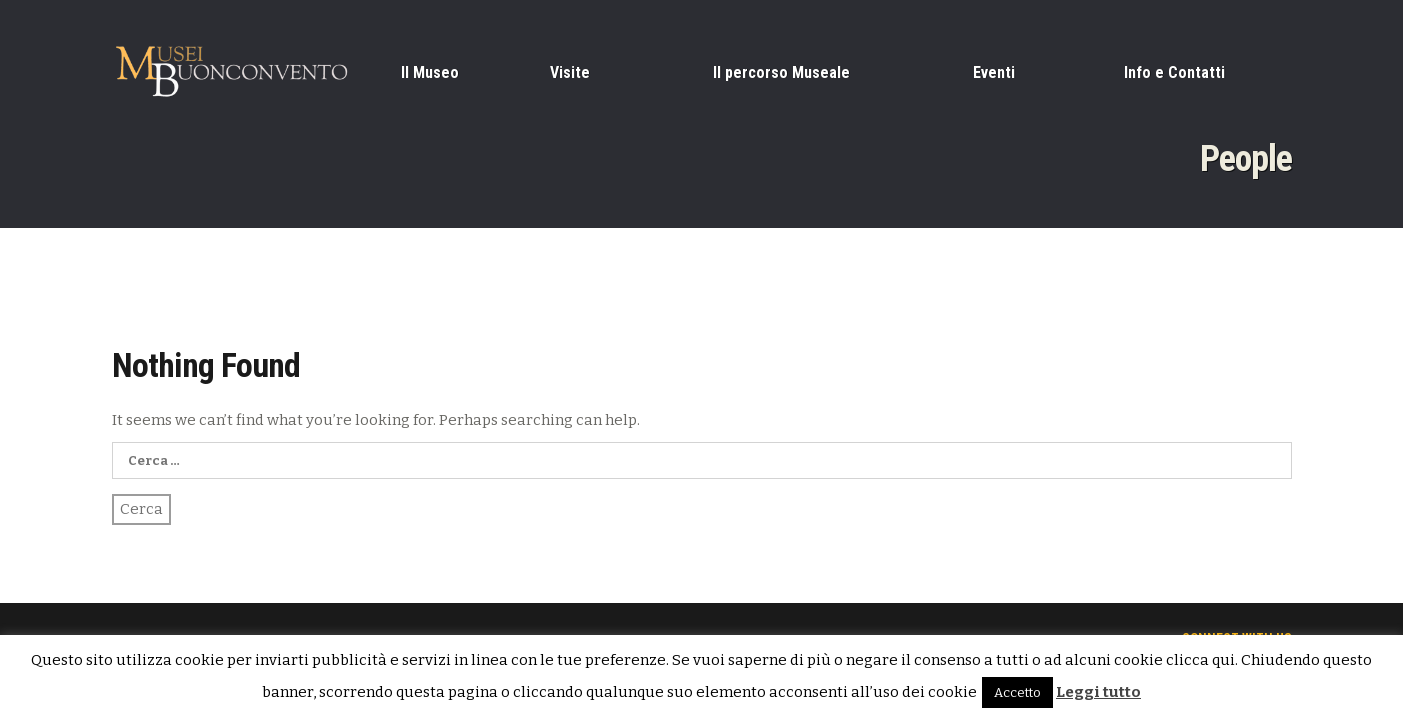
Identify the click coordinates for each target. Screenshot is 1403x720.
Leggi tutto (1098, 692)
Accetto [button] (1017, 692)
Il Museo (430, 72)
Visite (570, 72)
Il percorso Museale (781, 72)
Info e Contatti (1174, 72)
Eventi (994, 72)
